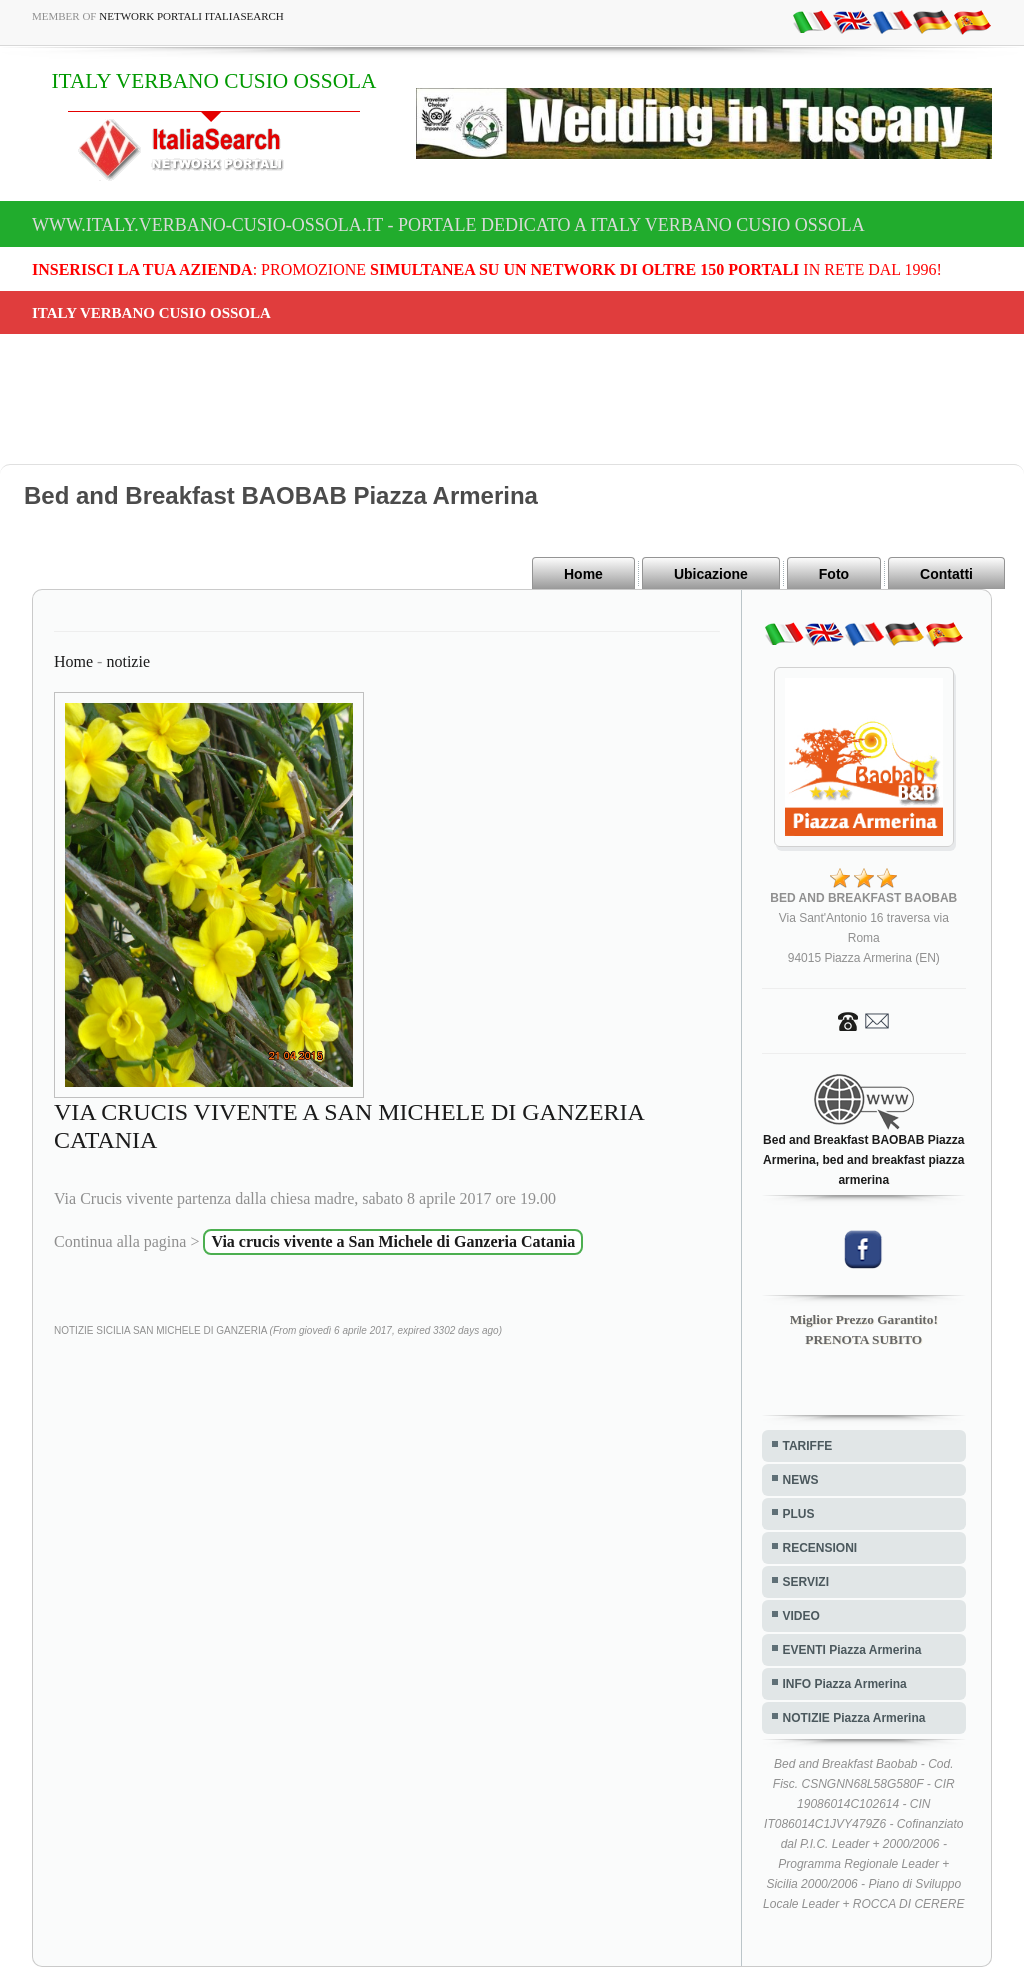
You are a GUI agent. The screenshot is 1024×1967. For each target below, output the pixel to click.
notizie (128, 661)
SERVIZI (806, 1582)
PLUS (799, 1514)
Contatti (946, 574)
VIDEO (801, 1616)
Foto (834, 574)
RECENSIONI (820, 1548)
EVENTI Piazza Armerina (852, 1650)
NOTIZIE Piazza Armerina (854, 1718)
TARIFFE (808, 1446)
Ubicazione (711, 574)
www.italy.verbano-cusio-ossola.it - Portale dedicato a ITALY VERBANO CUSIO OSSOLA (448, 225)
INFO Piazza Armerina (845, 1684)
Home (583, 574)
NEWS (801, 1480)
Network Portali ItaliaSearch (191, 16)
